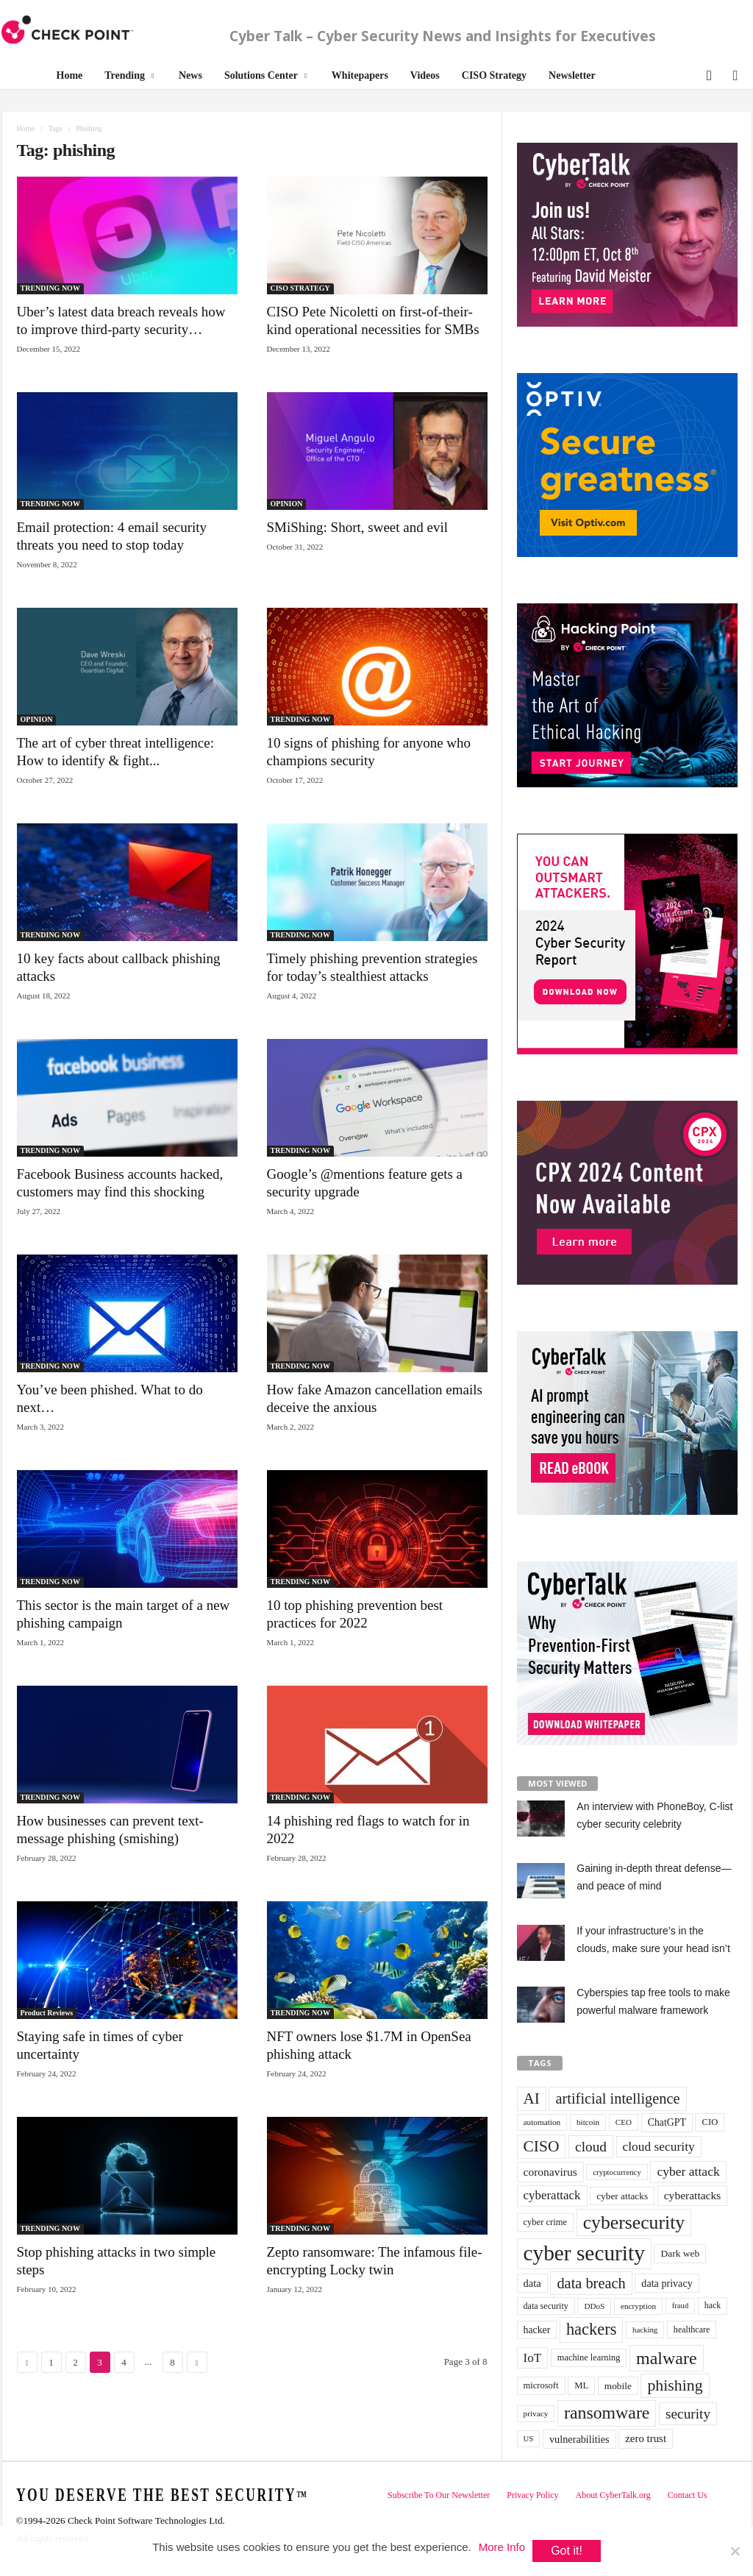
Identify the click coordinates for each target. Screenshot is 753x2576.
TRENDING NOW (50, 288)
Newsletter (572, 75)
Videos (425, 75)
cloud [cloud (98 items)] (591, 2146)
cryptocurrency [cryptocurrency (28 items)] (616, 2172)
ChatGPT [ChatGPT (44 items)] (667, 2122)
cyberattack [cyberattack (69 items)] (552, 2195)
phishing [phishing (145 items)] (674, 2385)
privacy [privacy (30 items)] (536, 2413)
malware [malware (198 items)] (666, 2358)
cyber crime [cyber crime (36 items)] (546, 2222)
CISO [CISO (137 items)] (542, 2146)
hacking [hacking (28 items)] (644, 2329)
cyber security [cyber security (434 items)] (584, 2253)
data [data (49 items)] (532, 2283)
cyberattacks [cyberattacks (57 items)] (692, 2195)
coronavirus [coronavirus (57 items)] (550, 2171)
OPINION (287, 504)
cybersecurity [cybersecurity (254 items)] (634, 2222)
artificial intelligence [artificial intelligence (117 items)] (617, 2098)
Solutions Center (265, 76)
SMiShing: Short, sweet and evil (357, 527)
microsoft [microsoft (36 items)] (541, 2385)
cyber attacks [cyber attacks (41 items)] (622, 2195)
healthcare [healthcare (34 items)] (692, 2329)
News (190, 75)
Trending (129, 76)
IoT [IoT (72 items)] (533, 2358)
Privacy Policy (532, 2495)
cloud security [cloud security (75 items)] (659, 2146)
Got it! (566, 2550)
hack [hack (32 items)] (712, 2305)
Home (70, 75)
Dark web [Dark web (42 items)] (679, 2253)
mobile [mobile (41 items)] (618, 2385)
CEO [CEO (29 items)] (623, 2122)
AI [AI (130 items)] (532, 2098)
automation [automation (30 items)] (542, 2122)
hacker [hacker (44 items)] (537, 2329)
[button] (708, 74)
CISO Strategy (494, 75)
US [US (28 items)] (529, 2438)
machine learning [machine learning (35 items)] (589, 2357)
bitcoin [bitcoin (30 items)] (588, 2122)
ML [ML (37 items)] (581, 2385)
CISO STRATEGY (300, 288)
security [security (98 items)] (687, 2413)
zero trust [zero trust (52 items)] (645, 2438)
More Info (502, 2547)
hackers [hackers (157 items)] (591, 2329)
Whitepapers (360, 75)
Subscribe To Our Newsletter (439, 2495)
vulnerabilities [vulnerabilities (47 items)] (579, 2439)
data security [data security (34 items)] (546, 2306)
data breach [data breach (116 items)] (591, 2283)
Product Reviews (47, 2013)
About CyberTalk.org (613, 2495)
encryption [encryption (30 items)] (638, 2306)
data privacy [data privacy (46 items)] (666, 2283)
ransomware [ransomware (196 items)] (606, 2412)
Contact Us (687, 2495)
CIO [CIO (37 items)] (710, 2122)
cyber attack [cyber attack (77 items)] (688, 2171)
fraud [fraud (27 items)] (680, 2306)
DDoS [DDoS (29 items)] (594, 2306)
